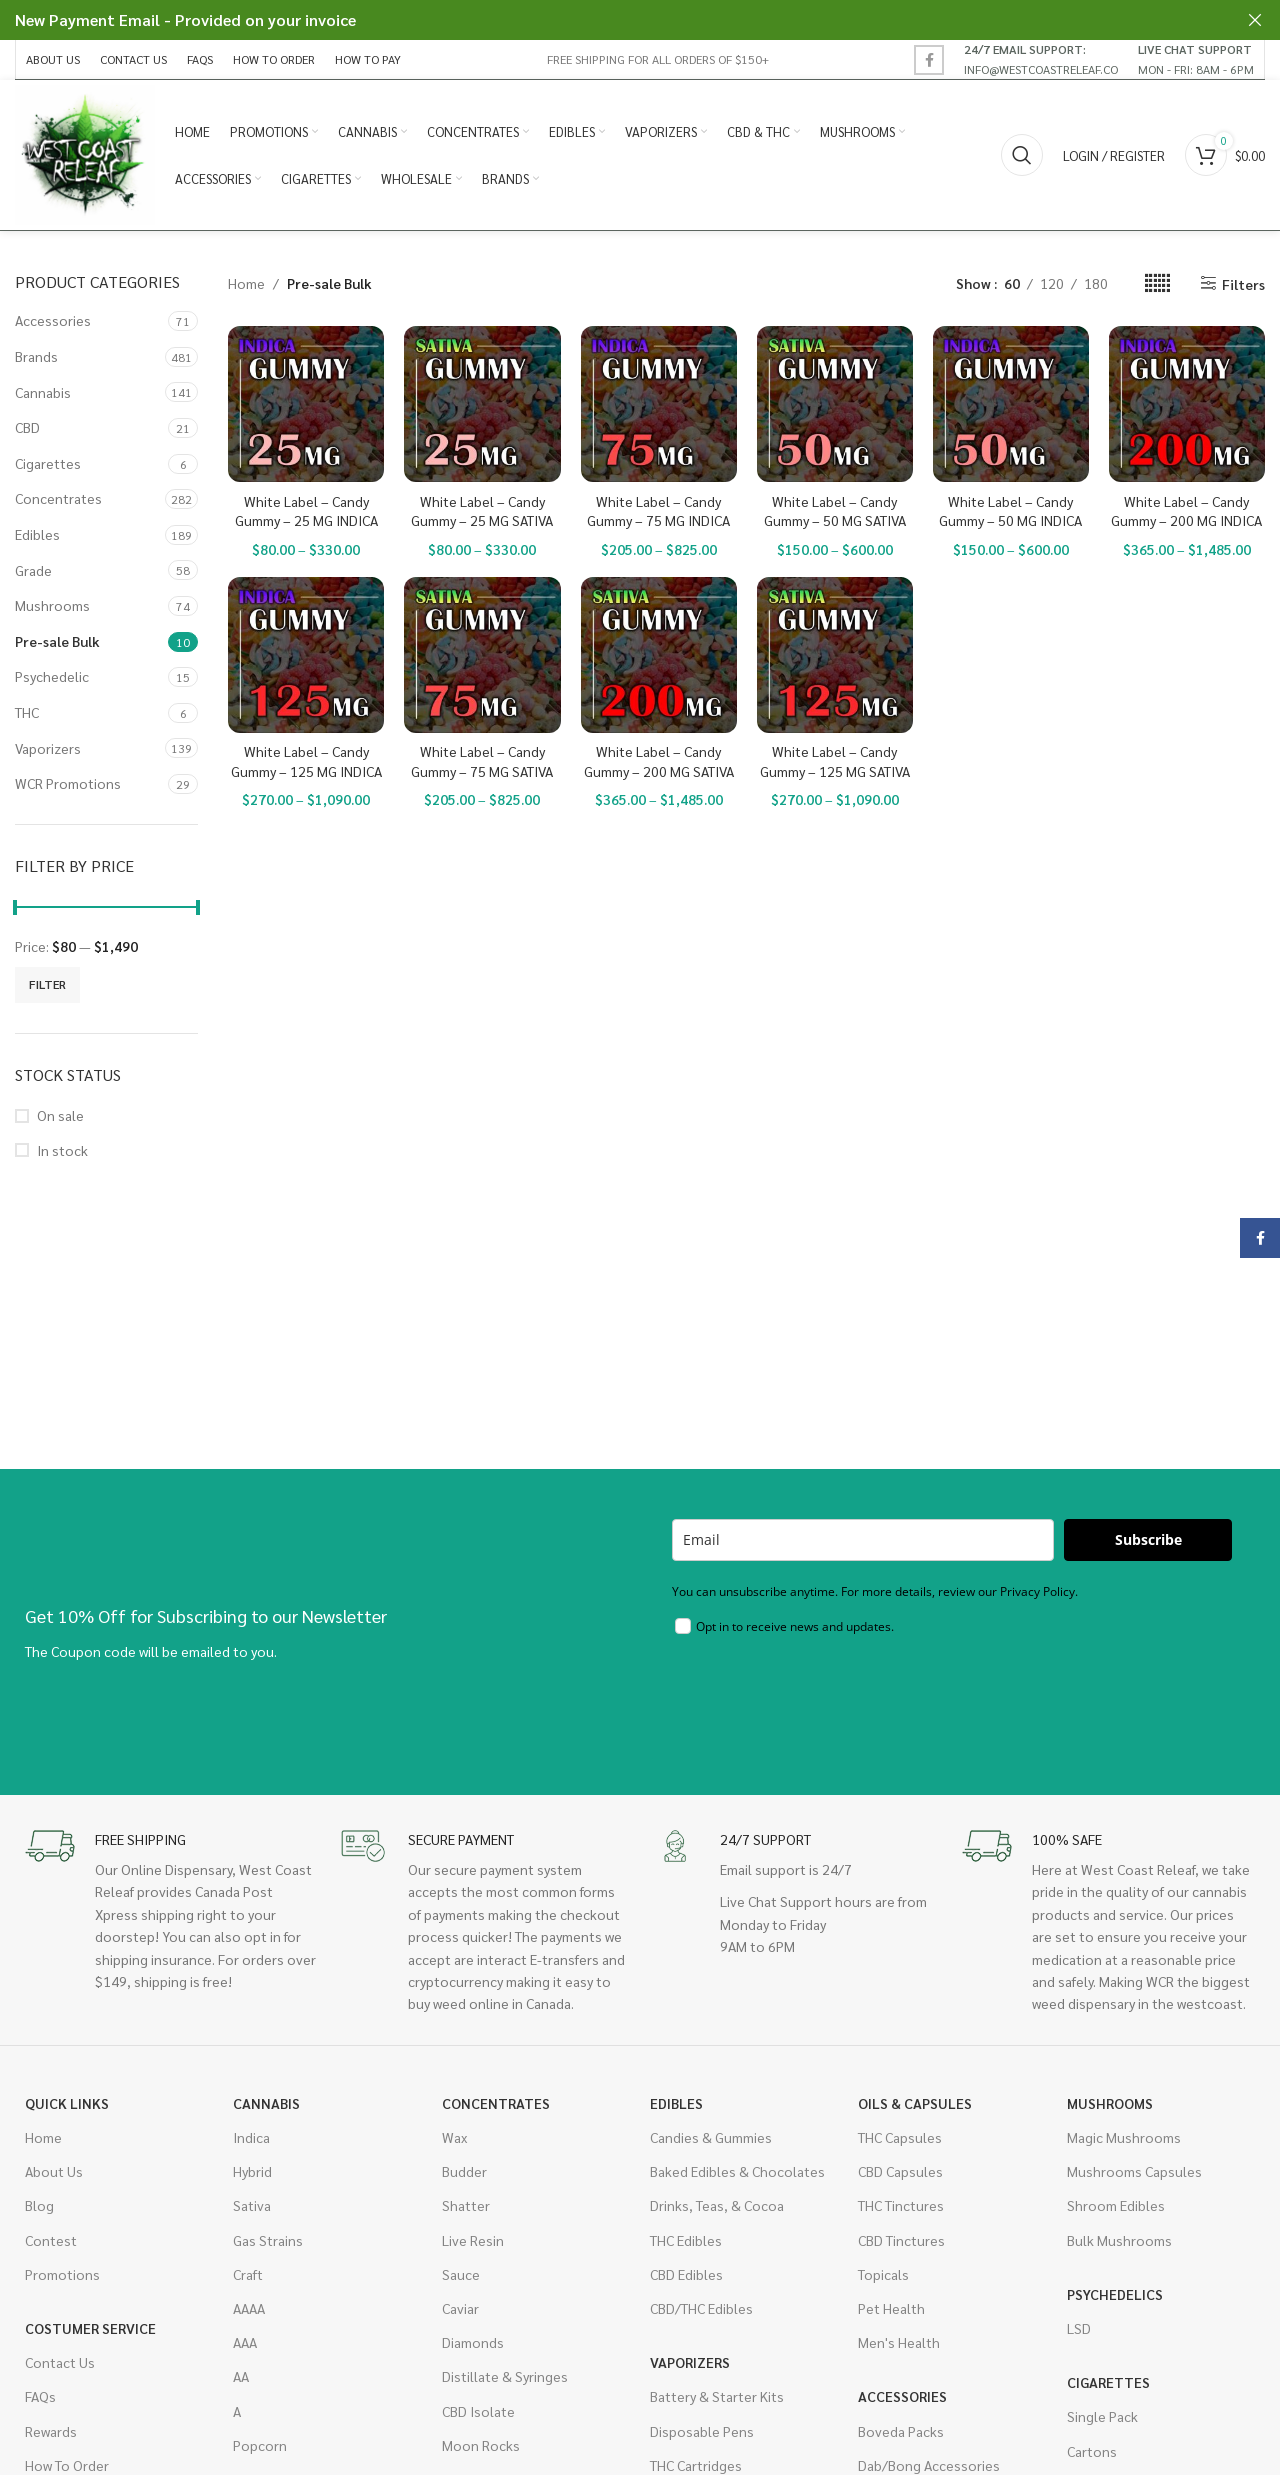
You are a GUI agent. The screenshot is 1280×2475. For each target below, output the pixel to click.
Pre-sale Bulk (57, 641)
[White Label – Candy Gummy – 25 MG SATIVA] (482, 404)
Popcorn (260, 2445)
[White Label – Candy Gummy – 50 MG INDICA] (1011, 404)
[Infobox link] (1041, 59)
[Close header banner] (1255, 20)
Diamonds (473, 2342)
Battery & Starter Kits (717, 2396)
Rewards (51, 2431)
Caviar (460, 2308)
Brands (36, 356)
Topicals (883, 2274)
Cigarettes (48, 463)
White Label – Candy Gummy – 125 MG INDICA (306, 761)
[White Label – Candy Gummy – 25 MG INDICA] (306, 404)
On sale (60, 1115)
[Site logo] (85, 153)
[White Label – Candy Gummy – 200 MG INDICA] (1187, 404)
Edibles (37, 534)
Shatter (466, 2205)
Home (246, 283)
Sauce (461, 2274)
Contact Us (60, 2362)
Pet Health (891, 2308)
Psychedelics (1115, 2294)
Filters (1243, 283)
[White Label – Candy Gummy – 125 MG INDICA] (306, 655)
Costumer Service (90, 2328)
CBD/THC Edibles (701, 2308)
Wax (454, 2137)
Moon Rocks (481, 2445)
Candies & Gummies (711, 2137)
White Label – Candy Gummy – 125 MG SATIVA (835, 761)
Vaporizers (48, 748)
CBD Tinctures (901, 2240)
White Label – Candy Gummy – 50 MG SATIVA (835, 511)
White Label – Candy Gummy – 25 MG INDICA (306, 511)
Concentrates (58, 498)
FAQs (40, 2396)
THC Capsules (900, 2137)
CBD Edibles (686, 2274)
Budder (464, 2171)
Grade (33, 570)
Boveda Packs (901, 2431)
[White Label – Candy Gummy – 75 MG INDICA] (659, 404)
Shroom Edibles (1116, 2205)
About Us (54, 2171)
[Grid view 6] (1157, 283)
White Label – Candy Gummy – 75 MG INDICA (658, 511)
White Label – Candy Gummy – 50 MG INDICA (1010, 511)
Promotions (62, 2274)
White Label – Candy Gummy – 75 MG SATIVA (482, 761)
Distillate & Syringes (505, 2376)
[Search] (1022, 155)
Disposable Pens (702, 2431)
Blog (39, 2205)
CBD (27, 427)
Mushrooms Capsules (1134, 2171)
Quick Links (67, 2103)
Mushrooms (52, 605)
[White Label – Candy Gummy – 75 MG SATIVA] (482, 655)
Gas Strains (268, 2240)
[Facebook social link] (929, 60)
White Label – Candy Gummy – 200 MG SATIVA (659, 761)
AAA (245, 2342)
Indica (251, 2137)
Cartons (1092, 2451)
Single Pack (1102, 2416)
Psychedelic (52, 676)
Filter (47, 984)
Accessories (53, 320)
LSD (1079, 2328)
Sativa (252, 2205)
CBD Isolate (478, 2411)
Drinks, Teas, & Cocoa (717, 2205)
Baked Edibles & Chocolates (737, 2171)
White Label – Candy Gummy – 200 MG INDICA (1186, 511)
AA (241, 2376)
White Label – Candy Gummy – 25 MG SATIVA (482, 511)
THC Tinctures (901, 2205)
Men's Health (899, 2342)
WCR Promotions (68, 783)
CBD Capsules (900, 2171)
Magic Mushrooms (1124, 2137)
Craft (248, 2274)
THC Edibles (686, 2240)
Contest (51, 2240)
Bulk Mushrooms (1119, 2240)
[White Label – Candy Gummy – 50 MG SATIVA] (835, 404)
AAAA (249, 2308)
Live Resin (473, 2240)
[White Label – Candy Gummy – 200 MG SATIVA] (659, 655)
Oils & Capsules (915, 2103)
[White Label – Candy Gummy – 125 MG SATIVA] (835, 655)
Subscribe (1148, 1539)
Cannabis (43, 392)
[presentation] (824, 1701)
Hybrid (252, 2171)
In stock (62, 1150)
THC (27, 712)
